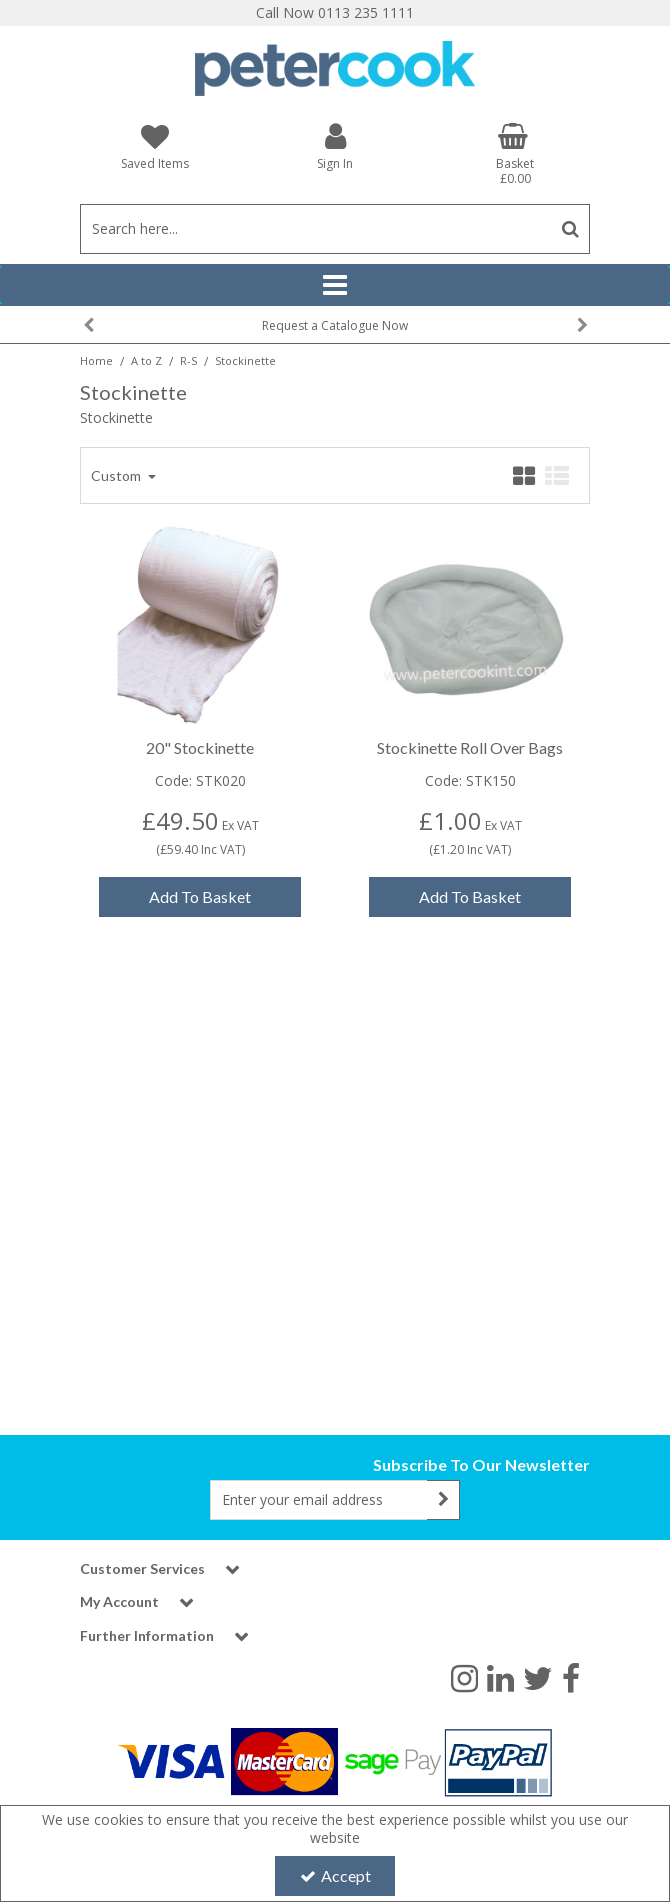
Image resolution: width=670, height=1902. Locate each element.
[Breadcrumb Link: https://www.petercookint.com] (96, 359)
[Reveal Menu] (335, 285)
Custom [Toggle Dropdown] (117, 538)
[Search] (315, 229)
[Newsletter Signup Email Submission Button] (443, 1500)
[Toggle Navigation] (335, 285)
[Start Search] (570, 229)
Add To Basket (200, 960)
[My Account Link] (335, 145)
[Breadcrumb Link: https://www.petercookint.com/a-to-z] (146, 359)
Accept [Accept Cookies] (335, 1875)
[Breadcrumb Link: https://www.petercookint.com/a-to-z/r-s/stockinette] (245, 359)
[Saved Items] (155, 146)
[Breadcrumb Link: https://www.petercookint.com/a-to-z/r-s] (188, 359)
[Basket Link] (515, 154)
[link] (464, 1677)
